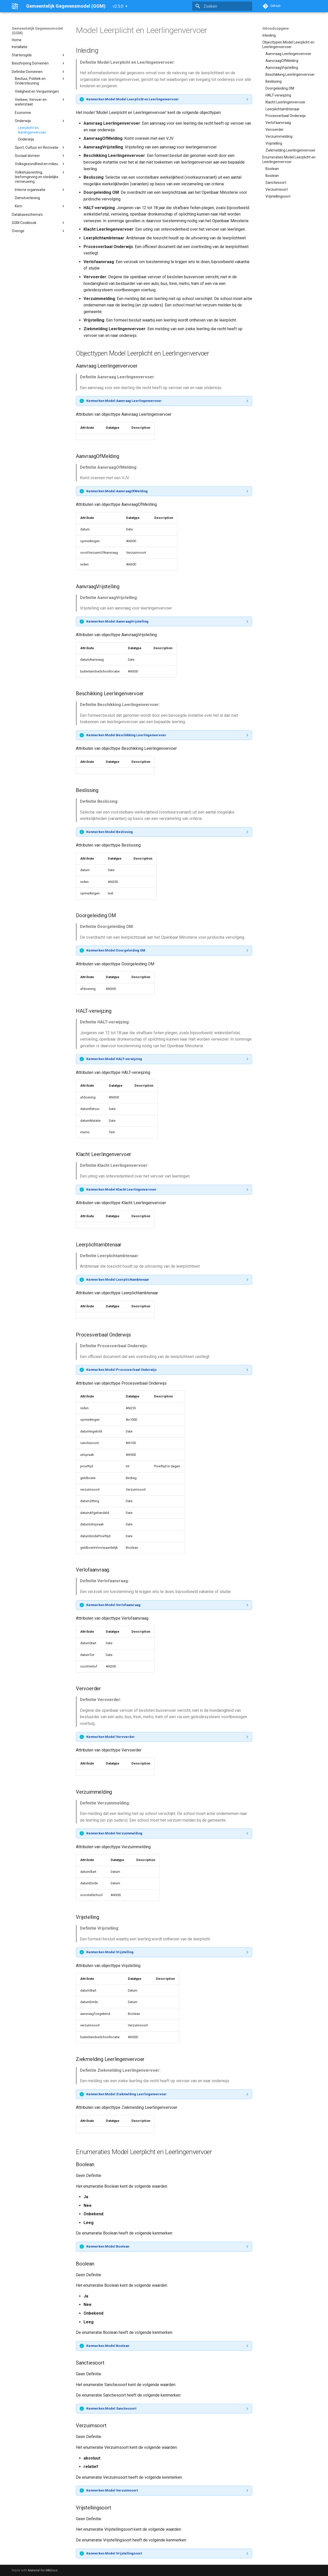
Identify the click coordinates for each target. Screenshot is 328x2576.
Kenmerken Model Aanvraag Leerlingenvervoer (124, 401)
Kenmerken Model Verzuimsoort (112, 2490)
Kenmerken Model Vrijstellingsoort (114, 2553)
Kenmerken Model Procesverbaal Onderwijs (121, 1370)
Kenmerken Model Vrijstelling (110, 1952)
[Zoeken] (222, 6)
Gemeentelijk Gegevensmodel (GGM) (37, 30)
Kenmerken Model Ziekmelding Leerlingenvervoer (126, 2094)
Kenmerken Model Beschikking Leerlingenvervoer (126, 735)
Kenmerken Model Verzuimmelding (114, 1833)
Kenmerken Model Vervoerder (110, 1737)
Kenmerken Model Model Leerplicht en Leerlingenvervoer (132, 99)
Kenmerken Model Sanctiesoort (111, 2408)
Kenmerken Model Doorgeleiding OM (115, 950)
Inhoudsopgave (275, 28)
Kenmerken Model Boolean (107, 2246)
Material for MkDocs (43, 2570)
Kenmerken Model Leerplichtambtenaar (117, 1279)
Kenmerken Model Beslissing (109, 832)
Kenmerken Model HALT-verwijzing (114, 1059)
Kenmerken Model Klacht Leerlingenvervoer (121, 1189)
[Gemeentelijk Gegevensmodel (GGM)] (15, 6)
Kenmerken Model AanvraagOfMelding (117, 491)
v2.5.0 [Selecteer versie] (118, 6)
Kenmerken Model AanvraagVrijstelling (117, 621)
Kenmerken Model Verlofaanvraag (113, 1605)
